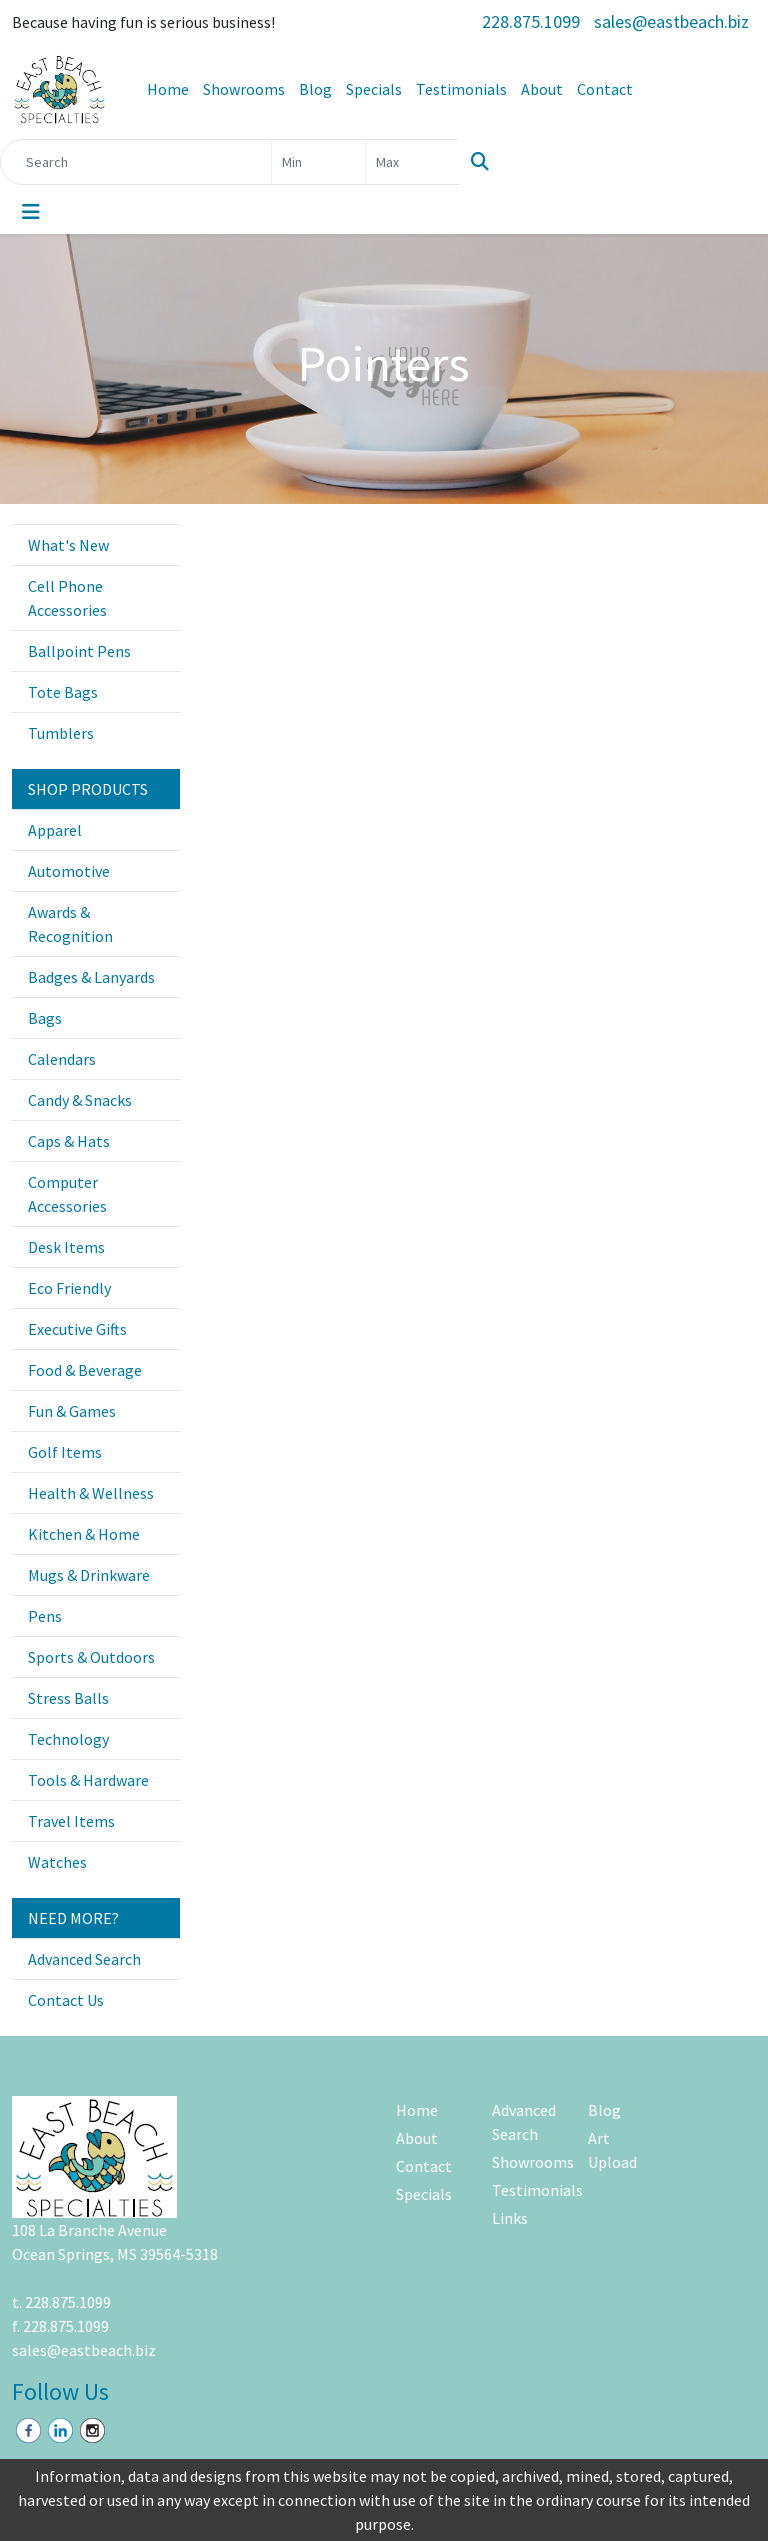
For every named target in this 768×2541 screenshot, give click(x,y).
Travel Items (71, 1821)
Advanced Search (84, 1959)
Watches (57, 1862)
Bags (45, 1018)
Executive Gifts (77, 1329)
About (542, 89)
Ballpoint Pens (79, 651)
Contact (605, 89)
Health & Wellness (91, 1493)
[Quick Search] (136, 162)
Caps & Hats (69, 1141)
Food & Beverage (85, 1370)
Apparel (55, 830)
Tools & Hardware (88, 1780)
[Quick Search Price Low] (318, 162)
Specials (374, 89)
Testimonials (461, 89)
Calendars (62, 1059)
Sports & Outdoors (91, 1657)
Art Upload (612, 2150)
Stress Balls (68, 1698)
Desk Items (66, 1247)
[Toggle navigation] (31, 212)
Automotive (69, 871)
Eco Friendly (69, 1288)
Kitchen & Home (84, 1534)
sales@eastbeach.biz (671, 21)
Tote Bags (63, 692)
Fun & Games (72, 1411)
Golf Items (65, 1452)
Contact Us (66, 2000)
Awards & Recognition (70, 924)
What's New (68, 545)
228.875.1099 (531, 21)
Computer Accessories (67, 1194)
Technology (68, 1739)
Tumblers (61, 733)
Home (168, 89)
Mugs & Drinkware (89, 1575)
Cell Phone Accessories (67, 598)
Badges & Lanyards (91, 977)
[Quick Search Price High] (412, 162)
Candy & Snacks (80, 1100)
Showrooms (244, 89)
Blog (315, 89)
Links (510, 2218)
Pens (45, 1616)
